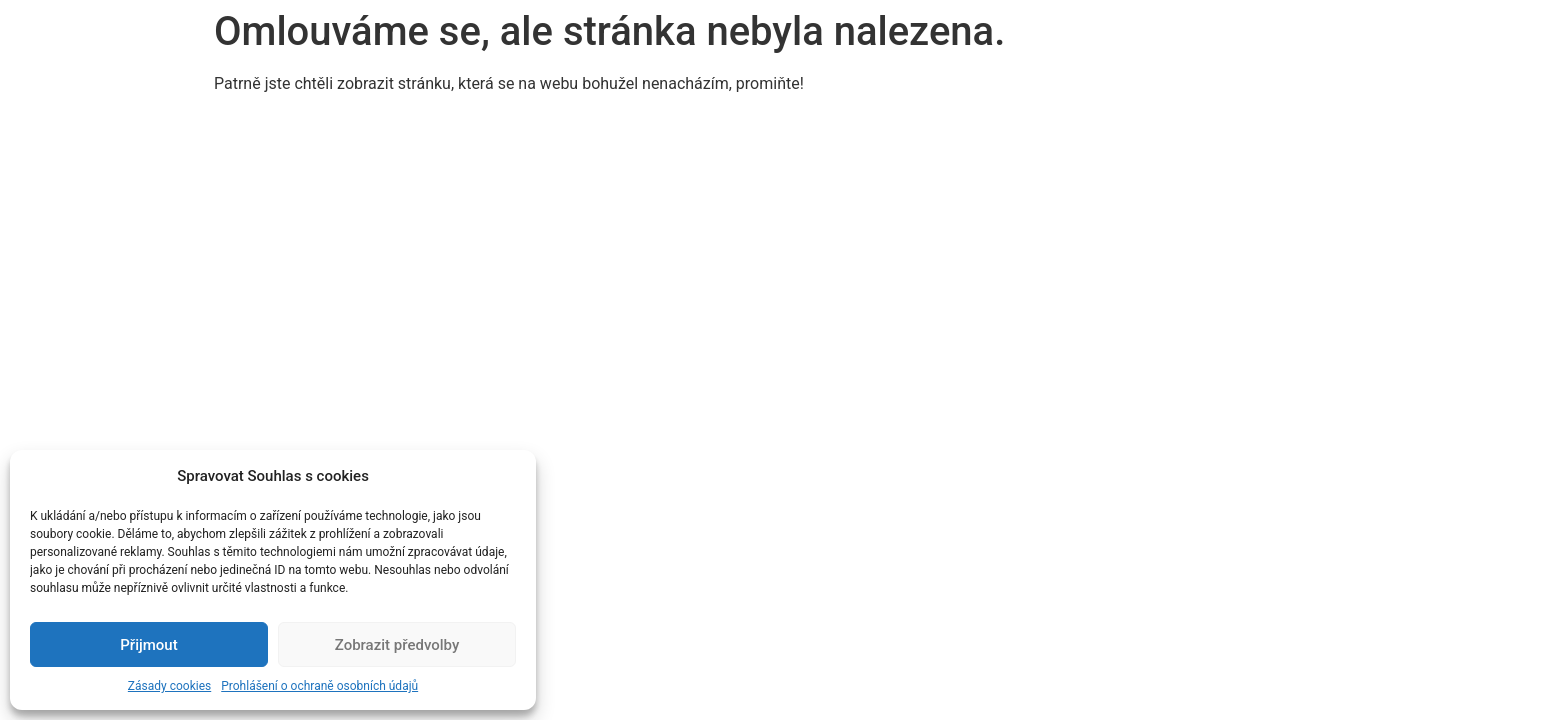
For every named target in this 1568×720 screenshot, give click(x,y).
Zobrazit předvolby (397, 645)
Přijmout (148, 645)
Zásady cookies (169, 686)
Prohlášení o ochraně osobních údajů (319, 686)
